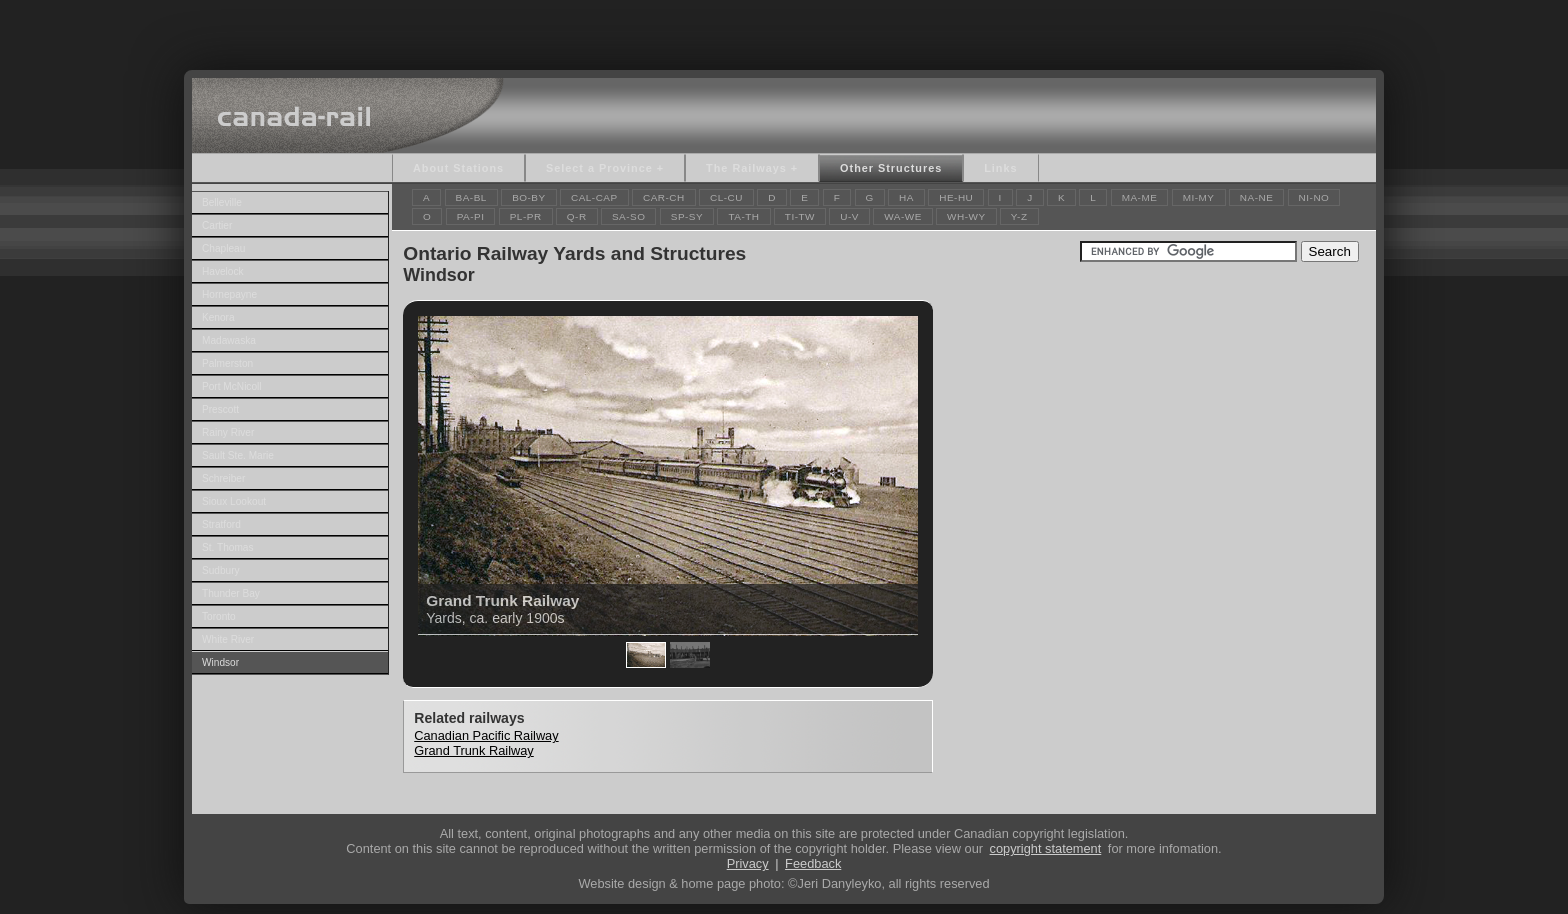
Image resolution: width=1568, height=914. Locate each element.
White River (228, 639)
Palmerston (227, 363)
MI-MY (1199, 197)
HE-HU (956, 197)
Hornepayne (229, 294)
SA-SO (629, 216)
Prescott (220, 409)
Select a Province (599, 168)
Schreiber (223, 478)
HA (906, 197)
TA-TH (743, 216)
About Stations (458, 168)
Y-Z (1019, 216)
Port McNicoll (232, 386)
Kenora (218, 317)
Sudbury (221, 570)
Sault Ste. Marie (238, 455)
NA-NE (1257, 197)
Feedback (813, 863)
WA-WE (903, 216)
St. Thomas (228, 547)
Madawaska (229, 340)
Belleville (222, 202)
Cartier (217, 225)
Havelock (223, 271)
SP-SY (687, 216)
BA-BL (471, 197)
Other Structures (891, 168)
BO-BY (529, 197)
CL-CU (726, 197)
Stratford (221, 524)
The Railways (746, 168)
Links (1000, 168)
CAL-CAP (594, 197)
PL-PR (526, 216)
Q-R (577, 216)
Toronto (219, 616)
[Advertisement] (784, 30)
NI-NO (1314, 197)
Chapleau (223, 248)
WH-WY (966, 216)
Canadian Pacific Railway (486, 735)
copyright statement (1046, 848)
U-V (849, 216)
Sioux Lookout (234, 501)
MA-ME (1140, 197)
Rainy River (228, 432)
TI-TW (800, 216)
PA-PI (471, 216)
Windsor (220, 662)
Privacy (748, 863)
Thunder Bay (231, 593)
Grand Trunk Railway (473, 750)
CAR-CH (664, 197)
